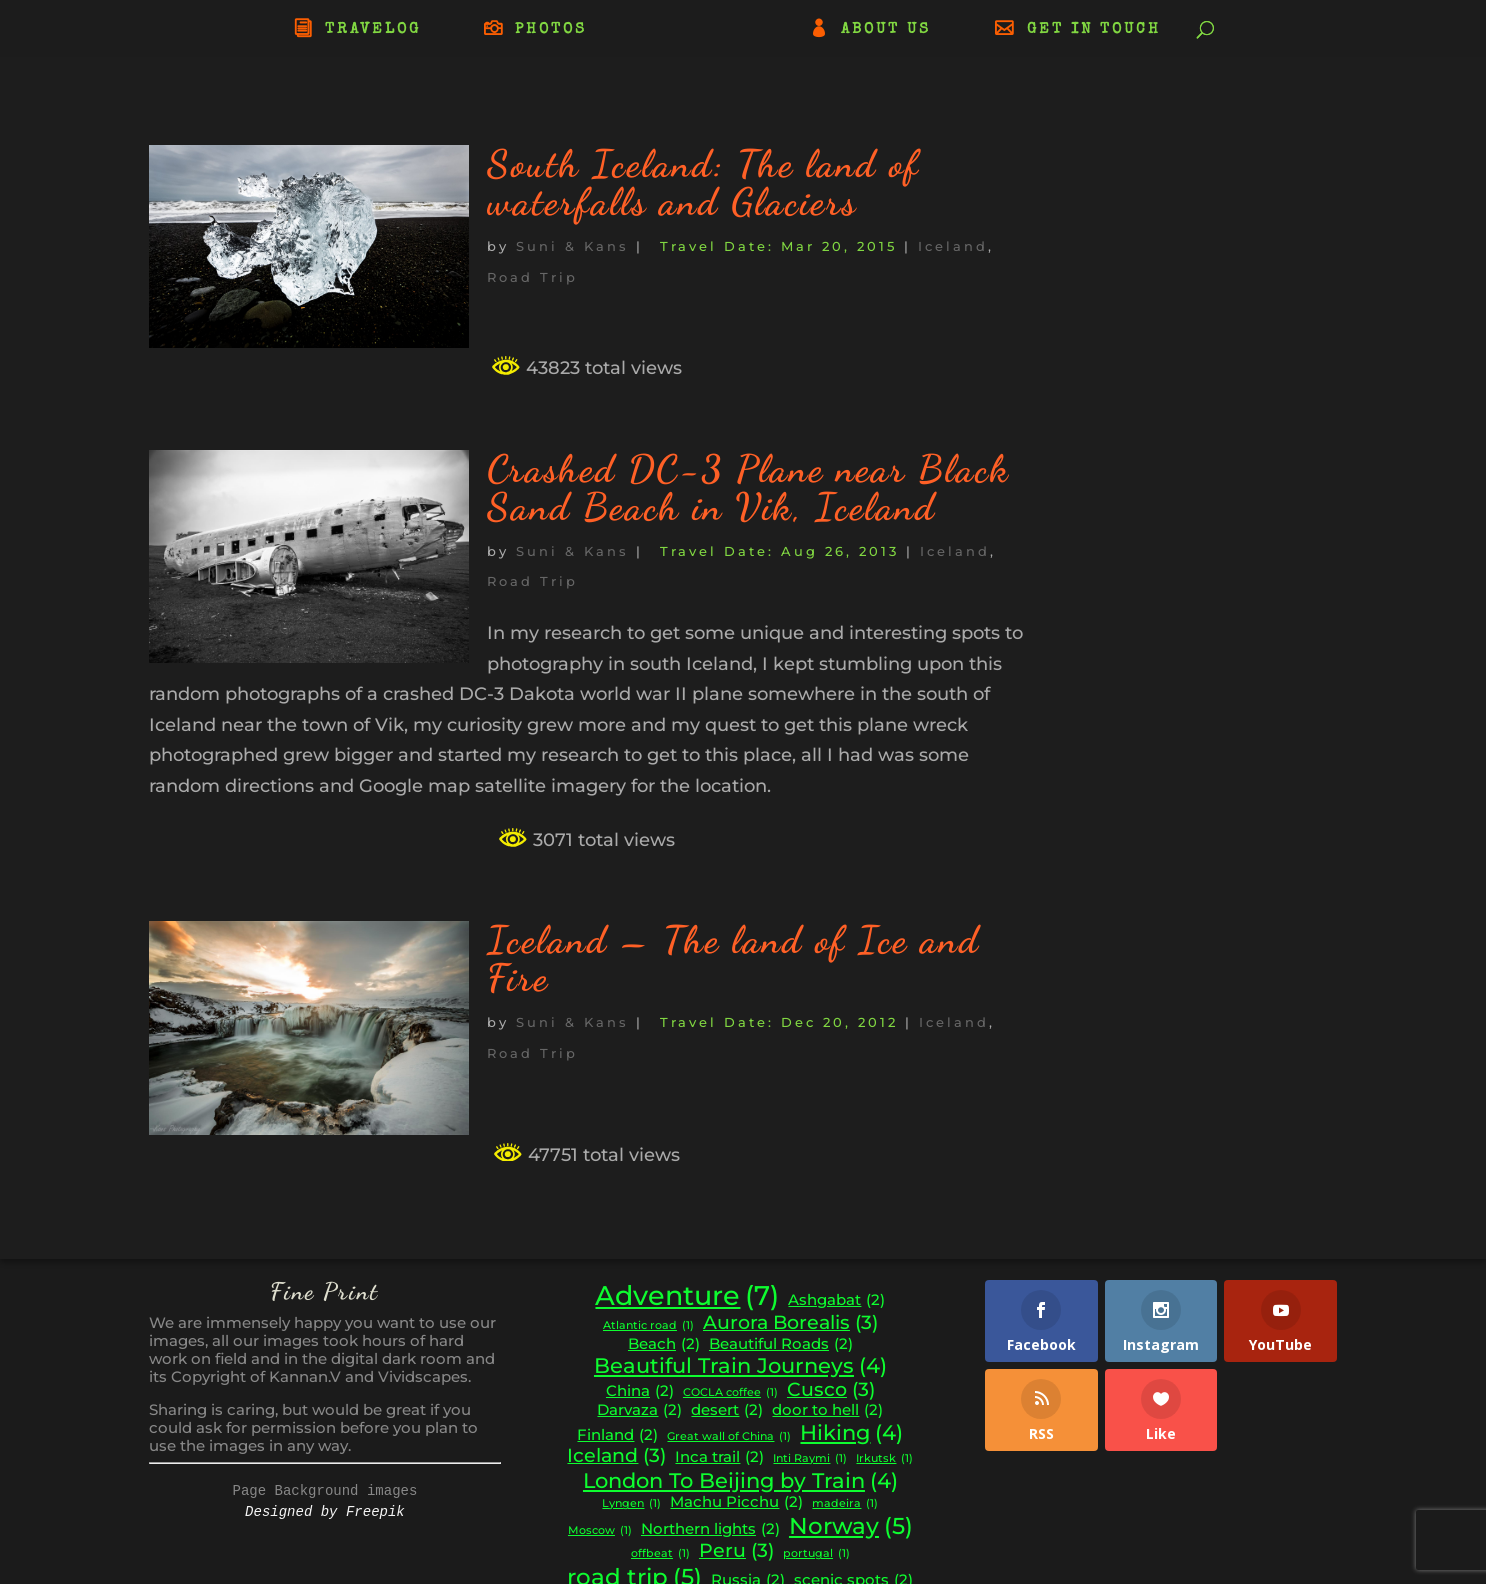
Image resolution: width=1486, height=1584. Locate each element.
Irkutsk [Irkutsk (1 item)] (884, 1459)
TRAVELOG (373, 30)
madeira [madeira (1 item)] (845, 1504)
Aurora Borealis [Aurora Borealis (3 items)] (790, 1323)
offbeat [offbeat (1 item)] (660, 1554)
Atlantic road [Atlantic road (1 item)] (648, 1326)
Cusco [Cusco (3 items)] (831, 1390)
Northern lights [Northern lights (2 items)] (710, 1529)
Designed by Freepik (325, 1512)
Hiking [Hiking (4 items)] (851, 1433)
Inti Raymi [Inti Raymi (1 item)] (810, 1459)
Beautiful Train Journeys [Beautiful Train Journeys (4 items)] (740, 1366)
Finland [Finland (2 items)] (617, 1435)
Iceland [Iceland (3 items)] (616, 1456)
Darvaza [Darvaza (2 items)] (639, 1410)
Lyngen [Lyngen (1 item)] (631, 1504)
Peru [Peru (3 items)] (736, 1551)
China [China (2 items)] (640, 1391)
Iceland (953, 246)
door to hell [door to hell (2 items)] (827, 1410)
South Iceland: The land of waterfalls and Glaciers (703, 183)
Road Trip (532, 277)
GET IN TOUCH (1094, 30)
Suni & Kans (572, 246)
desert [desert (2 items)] (727, 1410)
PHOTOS (551, 30)
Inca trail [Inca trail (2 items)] (719, 1457)
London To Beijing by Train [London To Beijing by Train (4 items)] (740, 1481)
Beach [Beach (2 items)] (664, 1344)
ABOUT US (886, 30)
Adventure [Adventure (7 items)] (687, 1296)
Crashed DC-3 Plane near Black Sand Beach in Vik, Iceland (748, 488)
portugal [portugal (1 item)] (816, 1554)
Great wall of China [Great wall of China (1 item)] (729, 1437)
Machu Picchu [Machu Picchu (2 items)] (736, 1502)
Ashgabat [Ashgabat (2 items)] (836, 1300)
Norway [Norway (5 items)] (851, 1526)
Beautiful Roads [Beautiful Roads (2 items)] (781, 1344)
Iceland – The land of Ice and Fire (733, 959)
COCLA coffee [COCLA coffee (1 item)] (730, 1393)
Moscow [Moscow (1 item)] (600, 1531)
